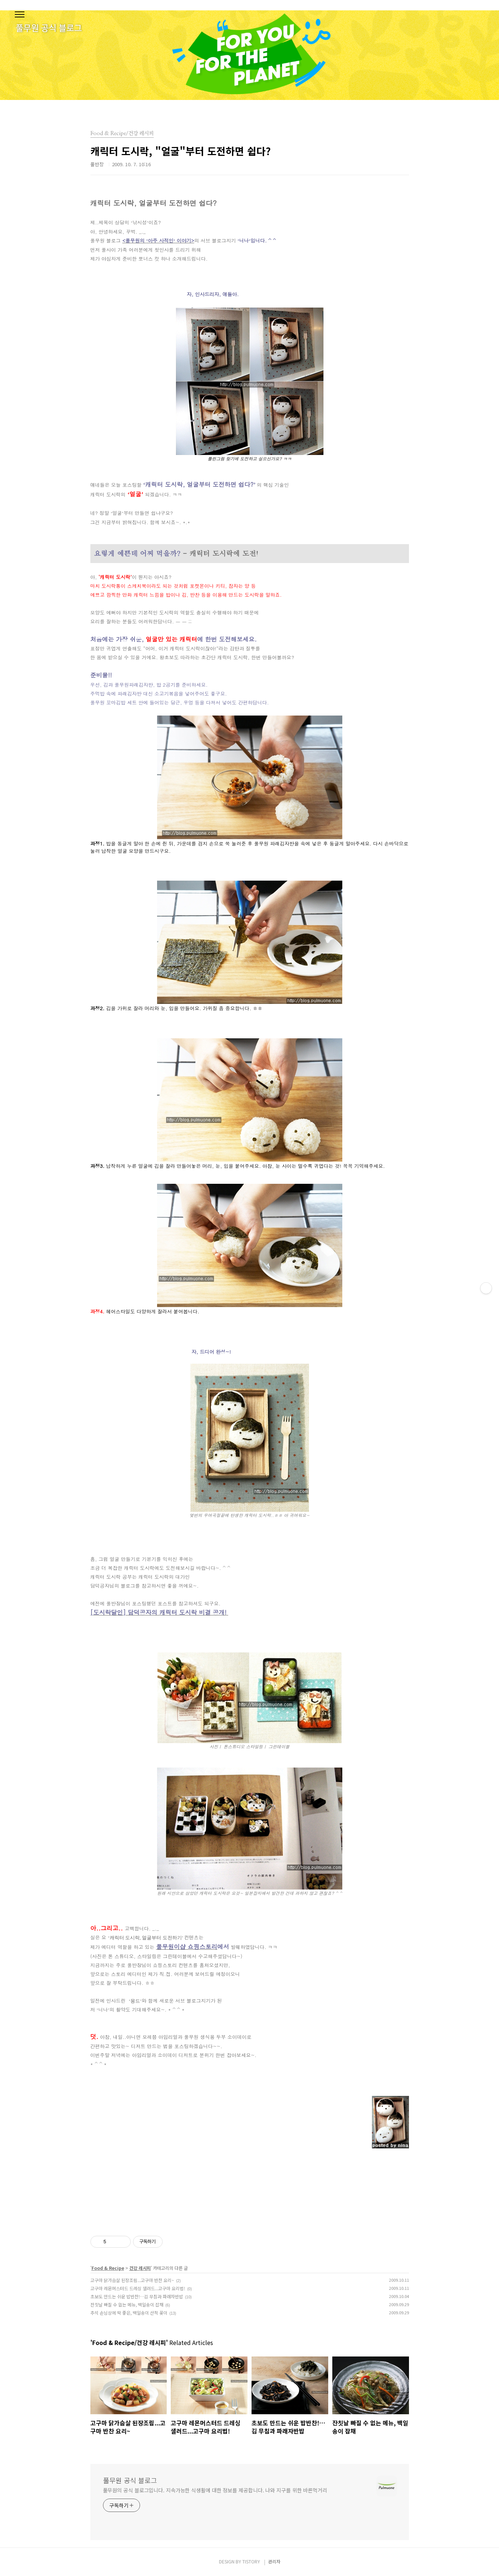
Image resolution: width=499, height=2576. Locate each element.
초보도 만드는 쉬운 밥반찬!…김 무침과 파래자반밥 (136, 2296)
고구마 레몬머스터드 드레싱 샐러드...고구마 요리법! (137, 2288)
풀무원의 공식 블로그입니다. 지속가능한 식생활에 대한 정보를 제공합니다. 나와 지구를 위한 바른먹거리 (215, 2490)
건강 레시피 (140, 2268)
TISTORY (251, 2561)
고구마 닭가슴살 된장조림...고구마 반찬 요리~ (132, 2280)
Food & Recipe (108, 2268)
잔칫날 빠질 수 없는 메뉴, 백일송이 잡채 (126, 2304)
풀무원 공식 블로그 (130, 2480)
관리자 (274, 2561)
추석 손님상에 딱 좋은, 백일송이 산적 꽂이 (128, 2312)
